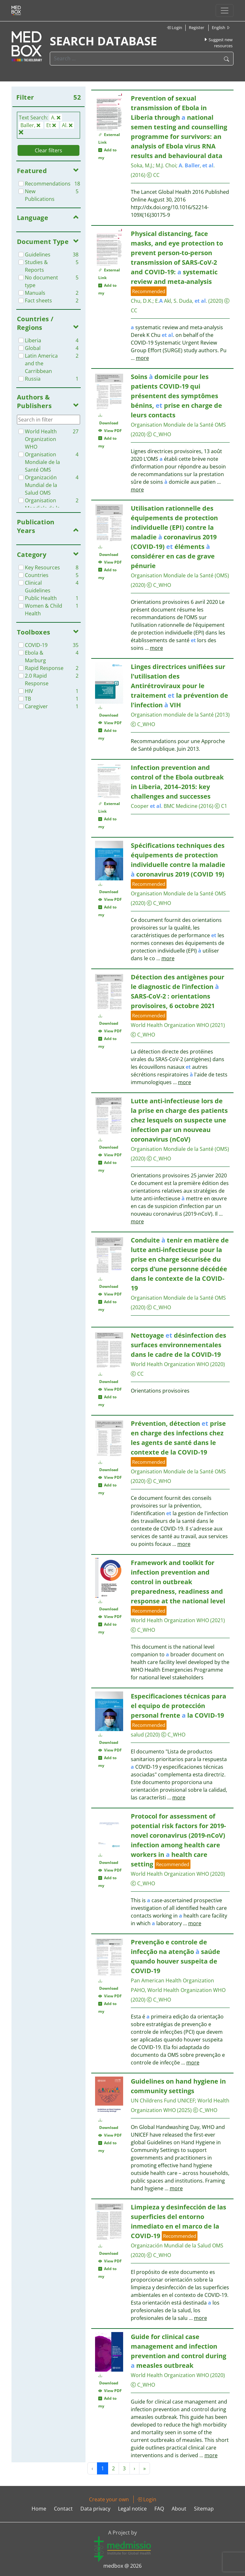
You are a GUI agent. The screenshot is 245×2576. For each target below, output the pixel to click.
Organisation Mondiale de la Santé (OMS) (180, 575)
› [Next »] (134, 2468)
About (179, 2508)
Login (174, 27)
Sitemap (204, 2508)
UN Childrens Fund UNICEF (163, 2100)
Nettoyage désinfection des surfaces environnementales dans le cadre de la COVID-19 (178, 1345)
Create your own (109, 2499)
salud (137, 1734)
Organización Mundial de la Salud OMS (177, 2245)
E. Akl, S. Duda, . (181, 300)
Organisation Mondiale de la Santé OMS (178, 424)
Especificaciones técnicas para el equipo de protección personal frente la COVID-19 (178, 1706)
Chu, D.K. (141, 300)
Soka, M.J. (142, 165)
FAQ (159, 2508)
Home (39, 2508)
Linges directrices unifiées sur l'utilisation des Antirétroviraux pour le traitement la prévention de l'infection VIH (179, 685)
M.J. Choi (166, 165)
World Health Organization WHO (170, 1025)
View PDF (110, 430)
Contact (63, 2508)
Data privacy (95, 2508)
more (142, 357)
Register (196, 27)
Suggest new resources (218, 43)
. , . (197, 165)
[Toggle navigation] (225, 10)
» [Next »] (144, 2468)
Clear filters (48, 150)
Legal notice (132, 2508)
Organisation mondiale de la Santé (172, 714)
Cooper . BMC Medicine (164, 805)
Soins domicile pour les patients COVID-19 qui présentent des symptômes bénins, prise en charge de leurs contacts (176, 395)
